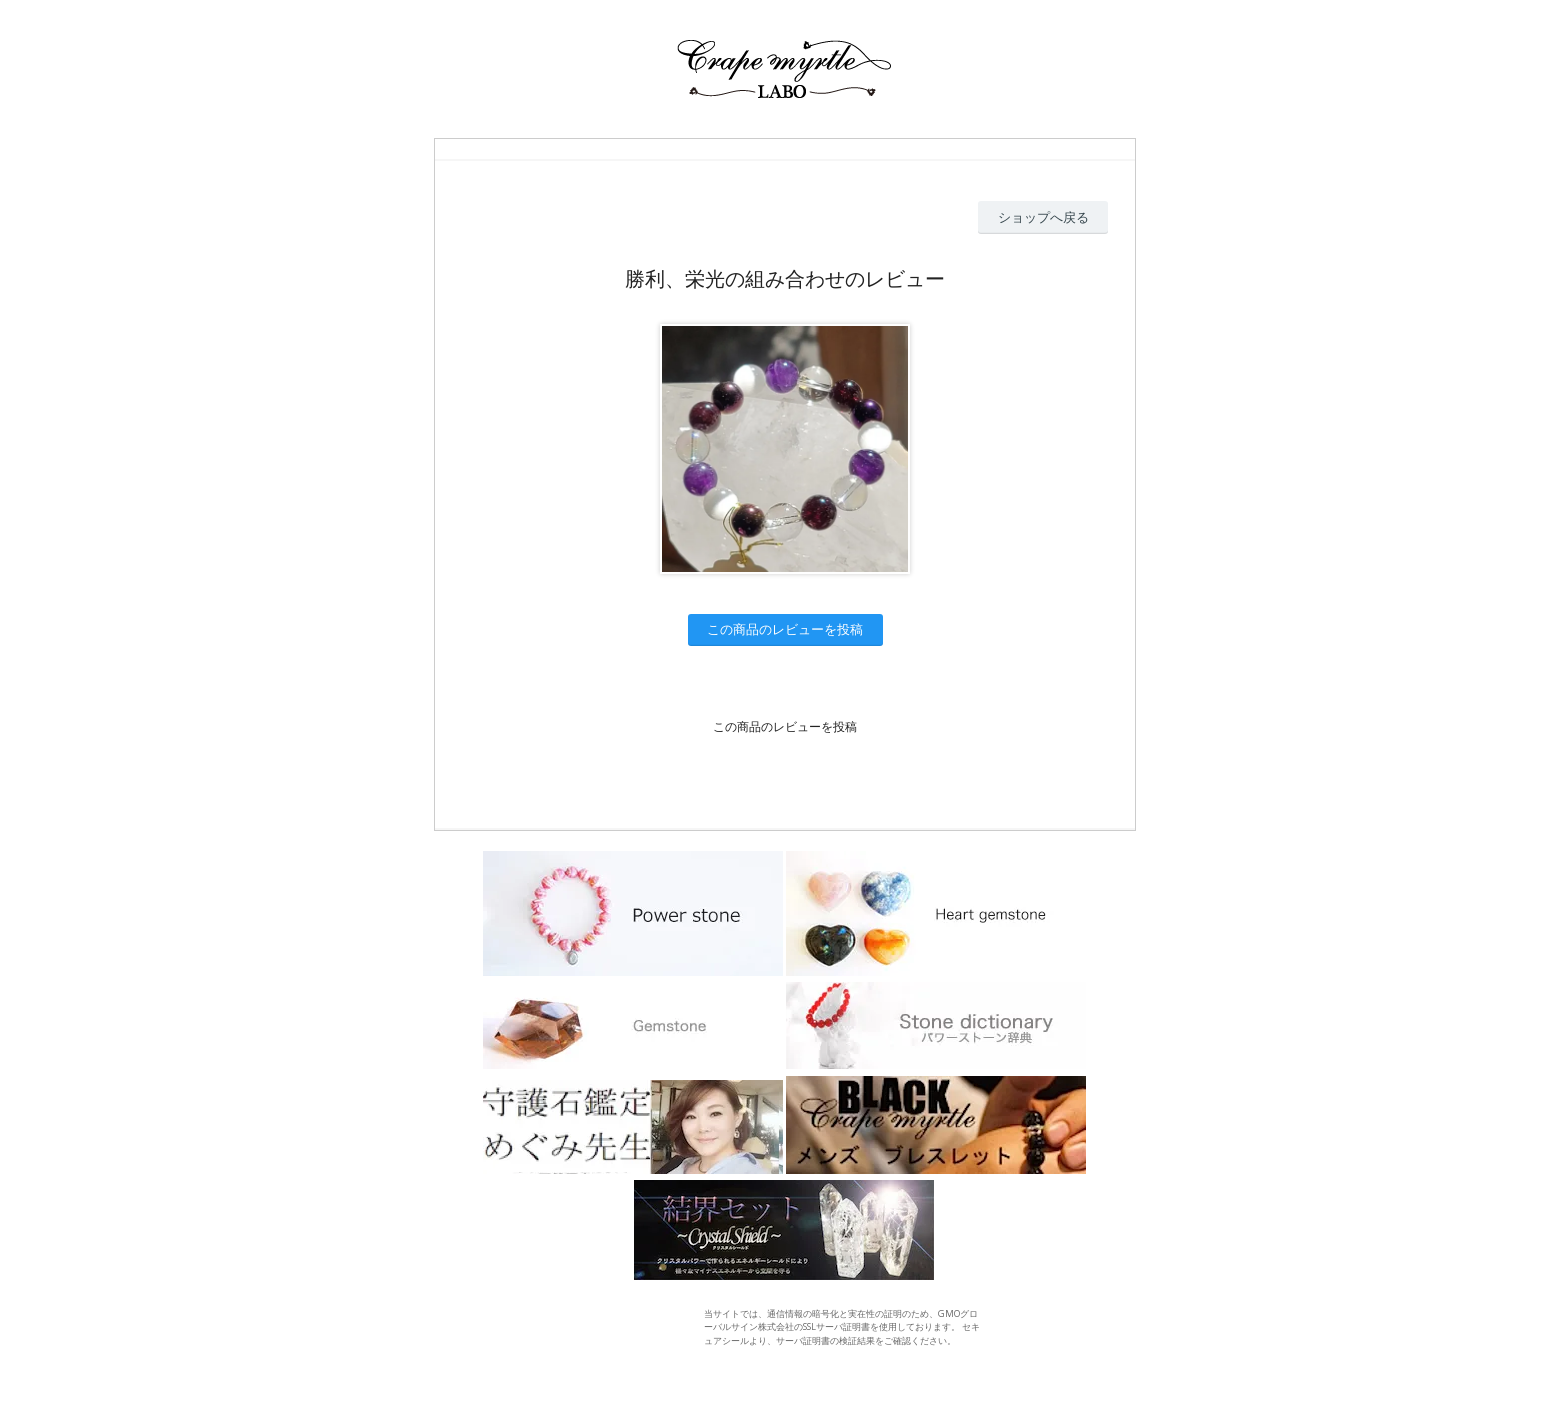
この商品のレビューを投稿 (785, 629)
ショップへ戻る (1043, 217)
